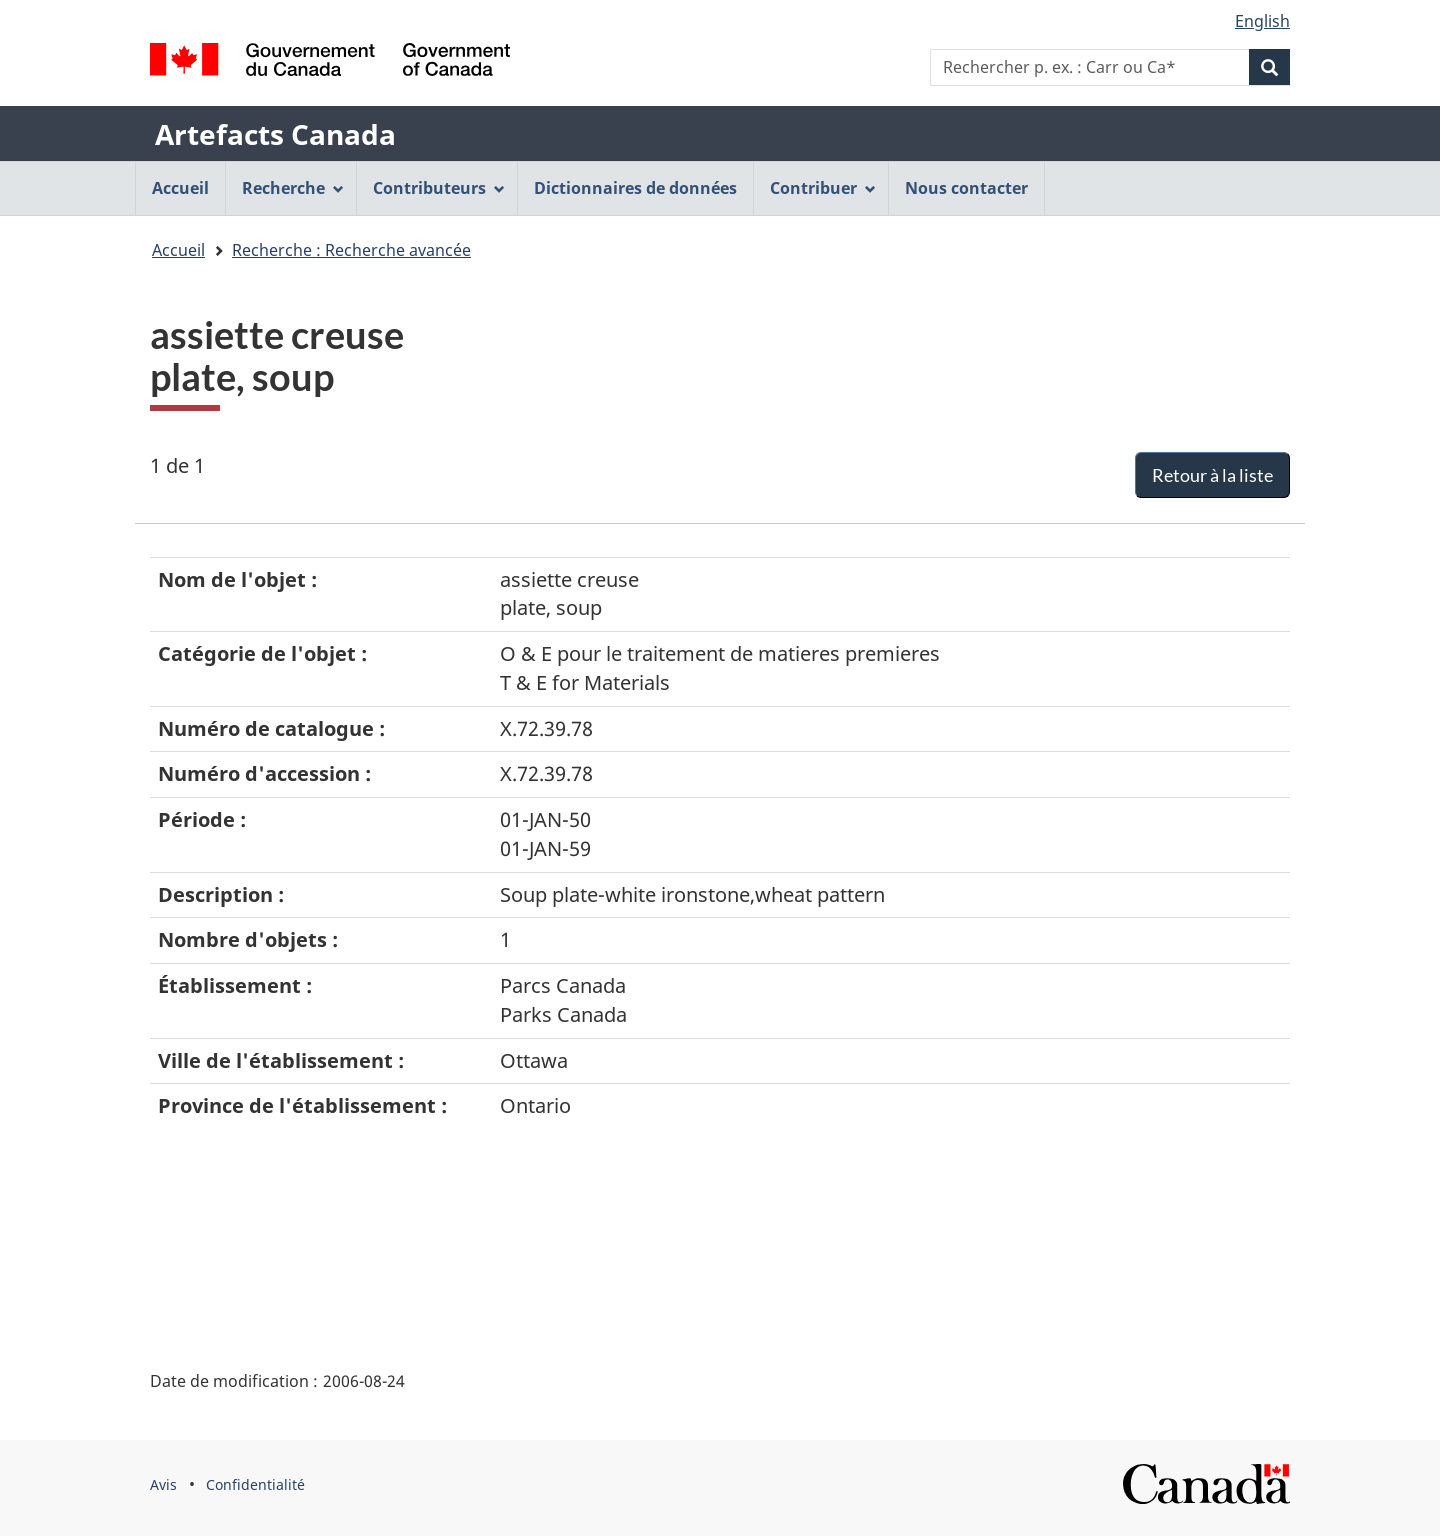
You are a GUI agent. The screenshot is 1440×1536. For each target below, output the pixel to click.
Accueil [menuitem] (180, 188)
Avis (163, 1484)
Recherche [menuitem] (293, 188)
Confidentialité (255, 1484)
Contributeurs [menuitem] (439, 188)
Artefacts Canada (275, 134)
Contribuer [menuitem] (823, 188)
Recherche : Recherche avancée (351, 250)
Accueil (178, 250)
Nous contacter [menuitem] (966, 188)
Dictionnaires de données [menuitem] (635, 188)
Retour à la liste (1212, 475)
